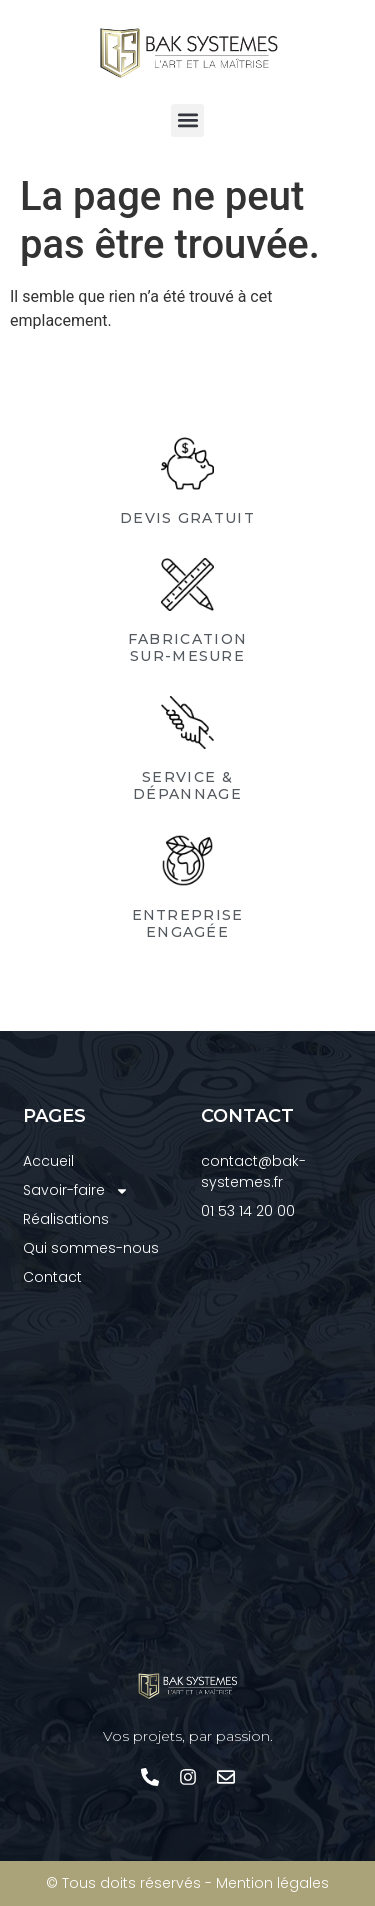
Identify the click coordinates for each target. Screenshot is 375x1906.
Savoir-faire (76, 1190)
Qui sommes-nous (91, 1248)
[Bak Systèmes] (188, 1480)
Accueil (48, 1161)
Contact (52, 1277)
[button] (187, 120)
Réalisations (66, 1219)
